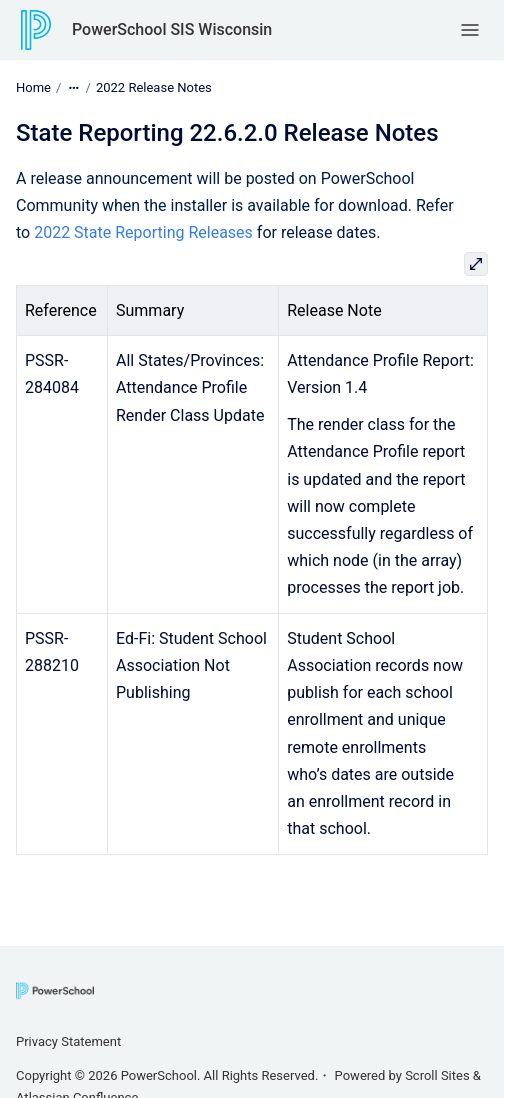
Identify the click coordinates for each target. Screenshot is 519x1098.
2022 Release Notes (154, 87)
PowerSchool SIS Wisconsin (172, 29)
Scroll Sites (437, 1075)
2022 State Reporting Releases (143, 232)
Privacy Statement (68, 1041)
